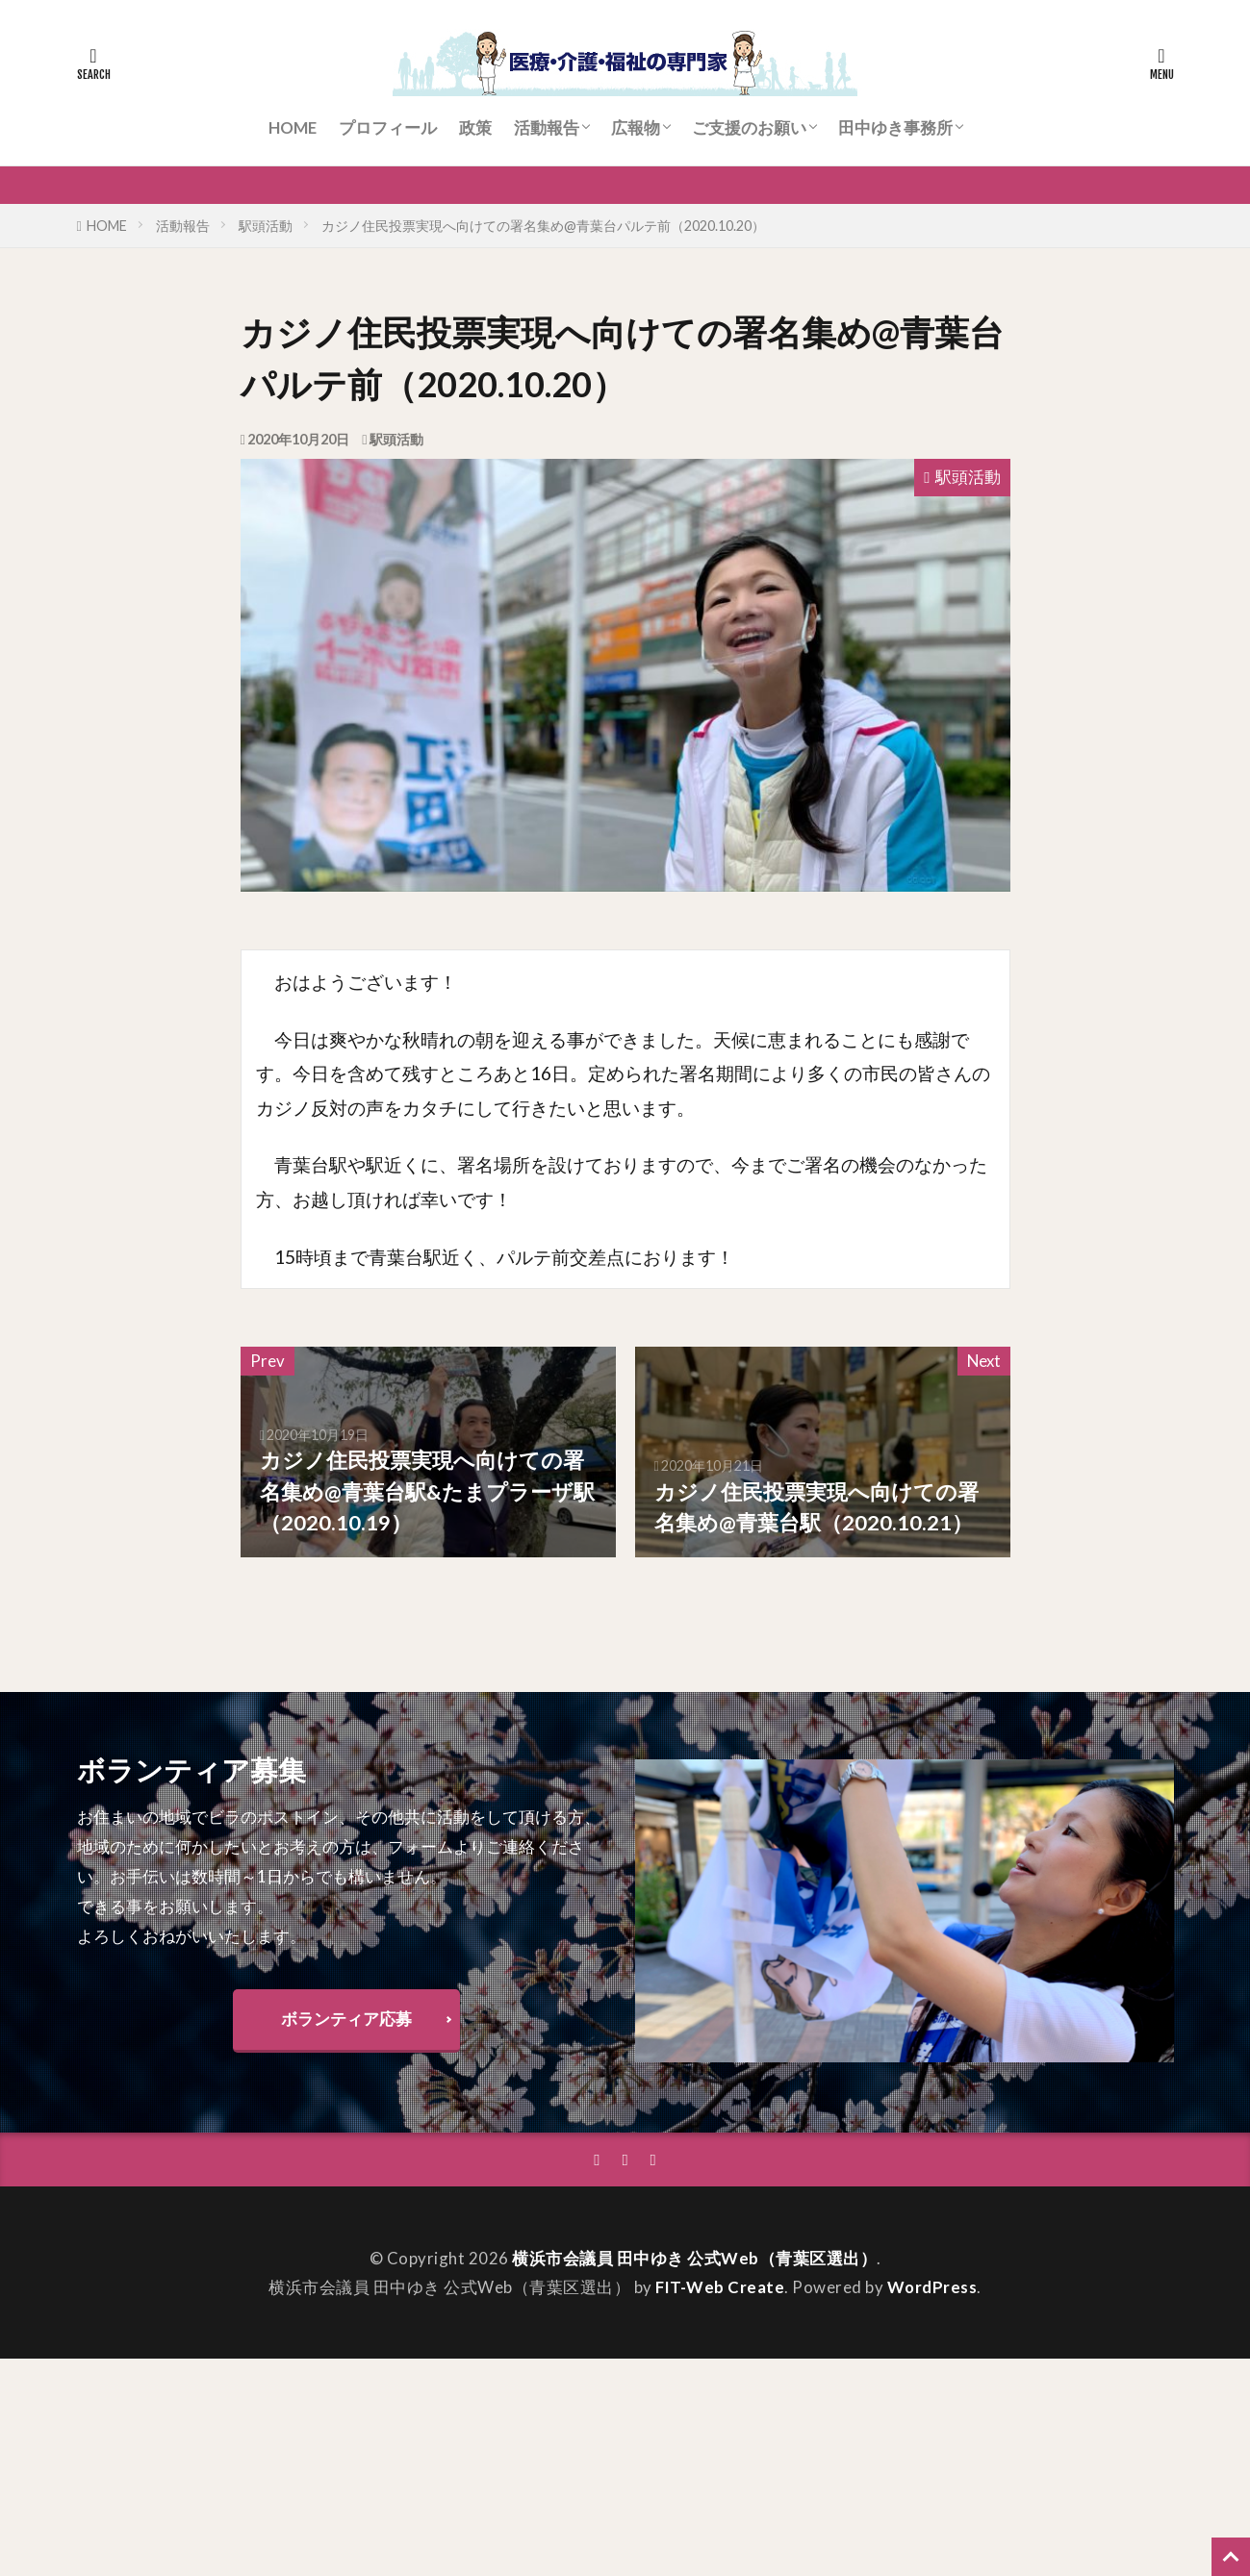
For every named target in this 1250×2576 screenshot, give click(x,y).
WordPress (932, 2287)
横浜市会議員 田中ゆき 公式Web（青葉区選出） (694, 2258)
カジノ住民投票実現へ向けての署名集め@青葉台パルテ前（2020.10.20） (543, 225)
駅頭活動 (266, 225)
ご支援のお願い (749, 127)
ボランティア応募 (346, 2018)
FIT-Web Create (719, 2287)
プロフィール (388, 127)
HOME (292, 127)
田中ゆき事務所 (895, 127)
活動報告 (546, 127)
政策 (475, 127)
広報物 (635, 127)
